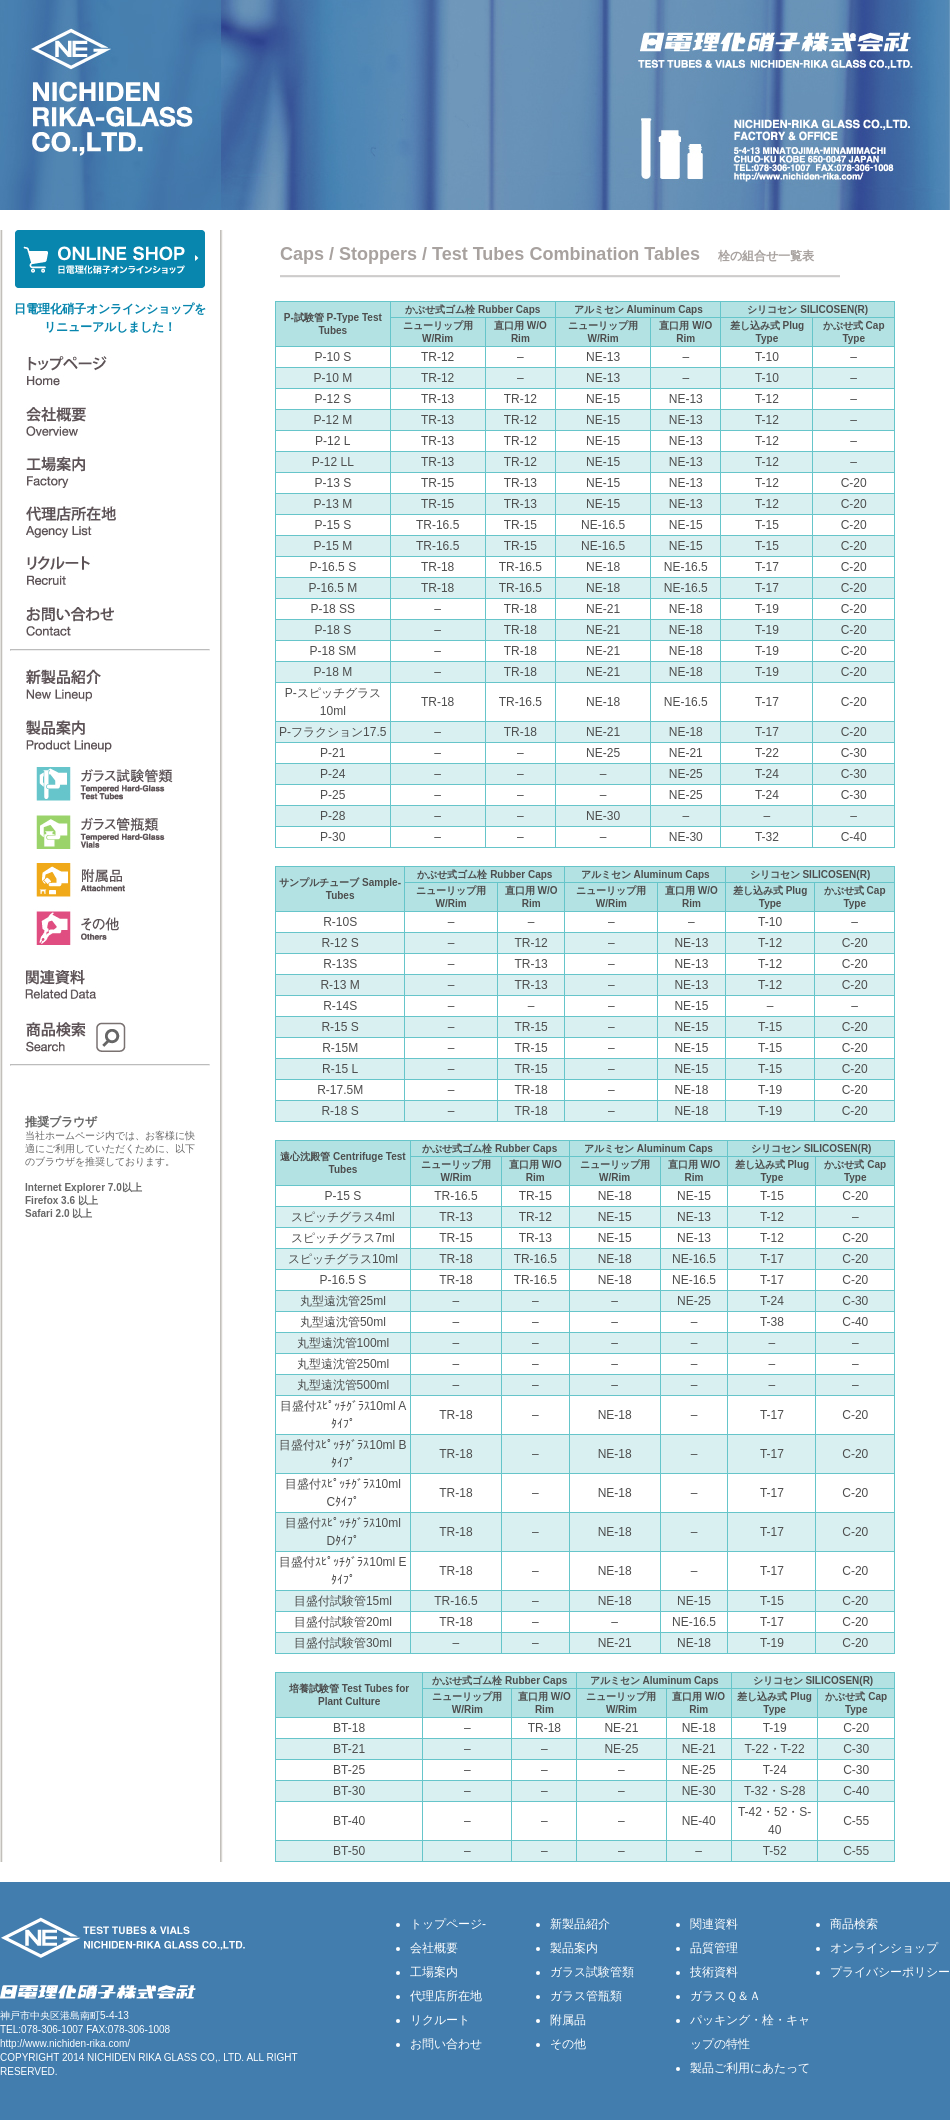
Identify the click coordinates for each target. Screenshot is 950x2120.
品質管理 (714, 1948)
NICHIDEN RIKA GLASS (142, 2057)
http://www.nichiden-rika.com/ (65, 2043)
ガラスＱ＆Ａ (725, 1996)
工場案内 (434, 1972)
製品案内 (574, 1948)
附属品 (568, 2020)
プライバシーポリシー (890, 1972)
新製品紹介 (580, 1924)
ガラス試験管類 (592, 1972)
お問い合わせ (446, 2044)
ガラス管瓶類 (586, 1996)
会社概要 (434, 1948)
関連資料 (714, 1924)
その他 (568, 2044)
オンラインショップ (884, 1948)
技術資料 (714, 1972)
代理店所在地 (446, 1996)
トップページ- (448, 1924)
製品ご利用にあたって (750, 2068)
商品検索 (854, 1924)
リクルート (440, 2020)
